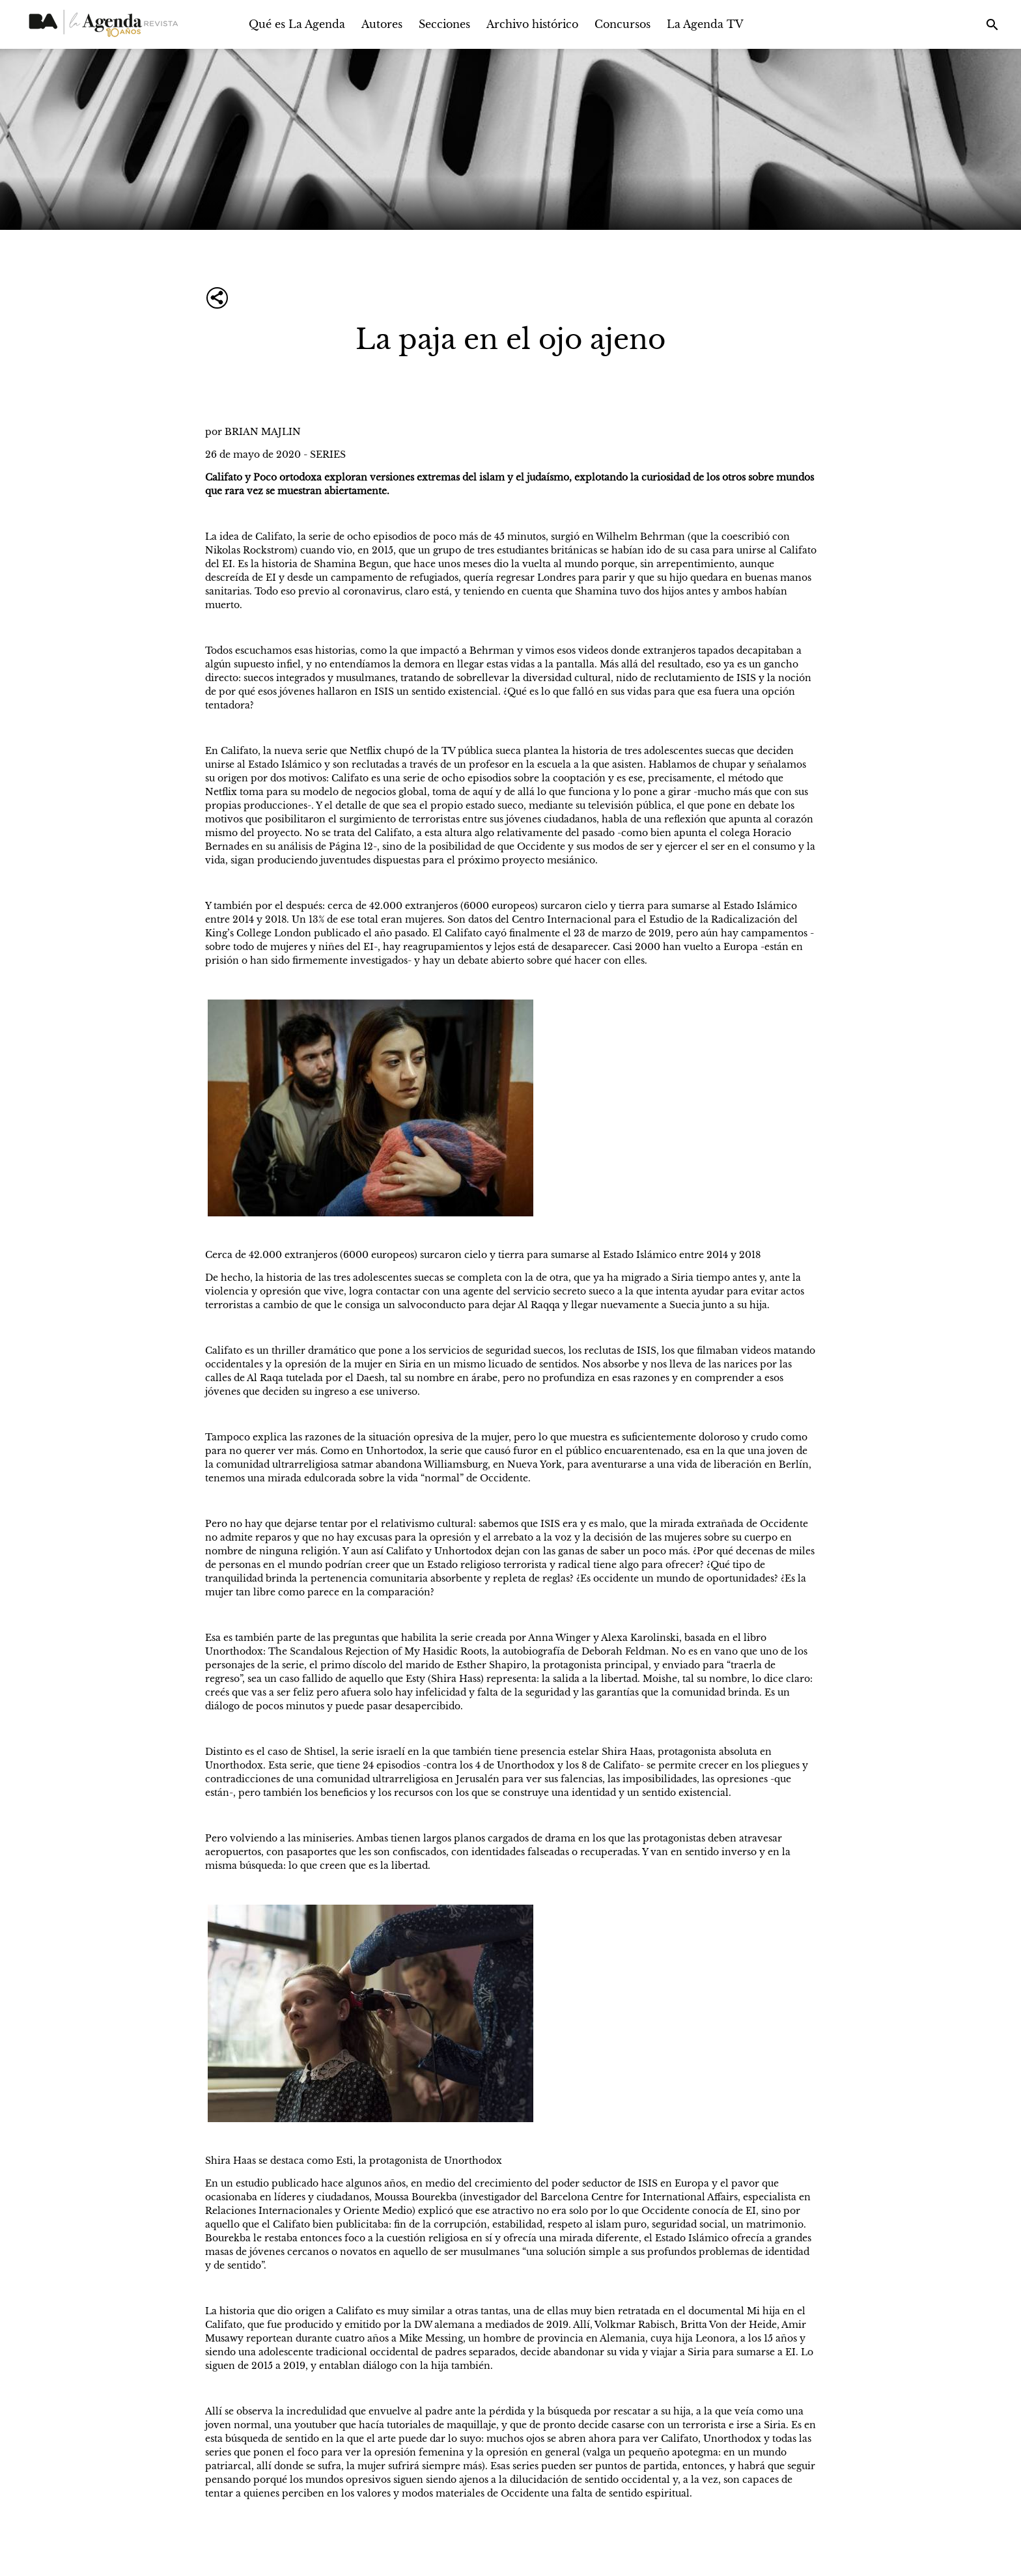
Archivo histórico (532, 24)
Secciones (444, 24)
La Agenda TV (705, 24)
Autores (381, 24)
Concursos (622, 24)
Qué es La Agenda (297, 24)
